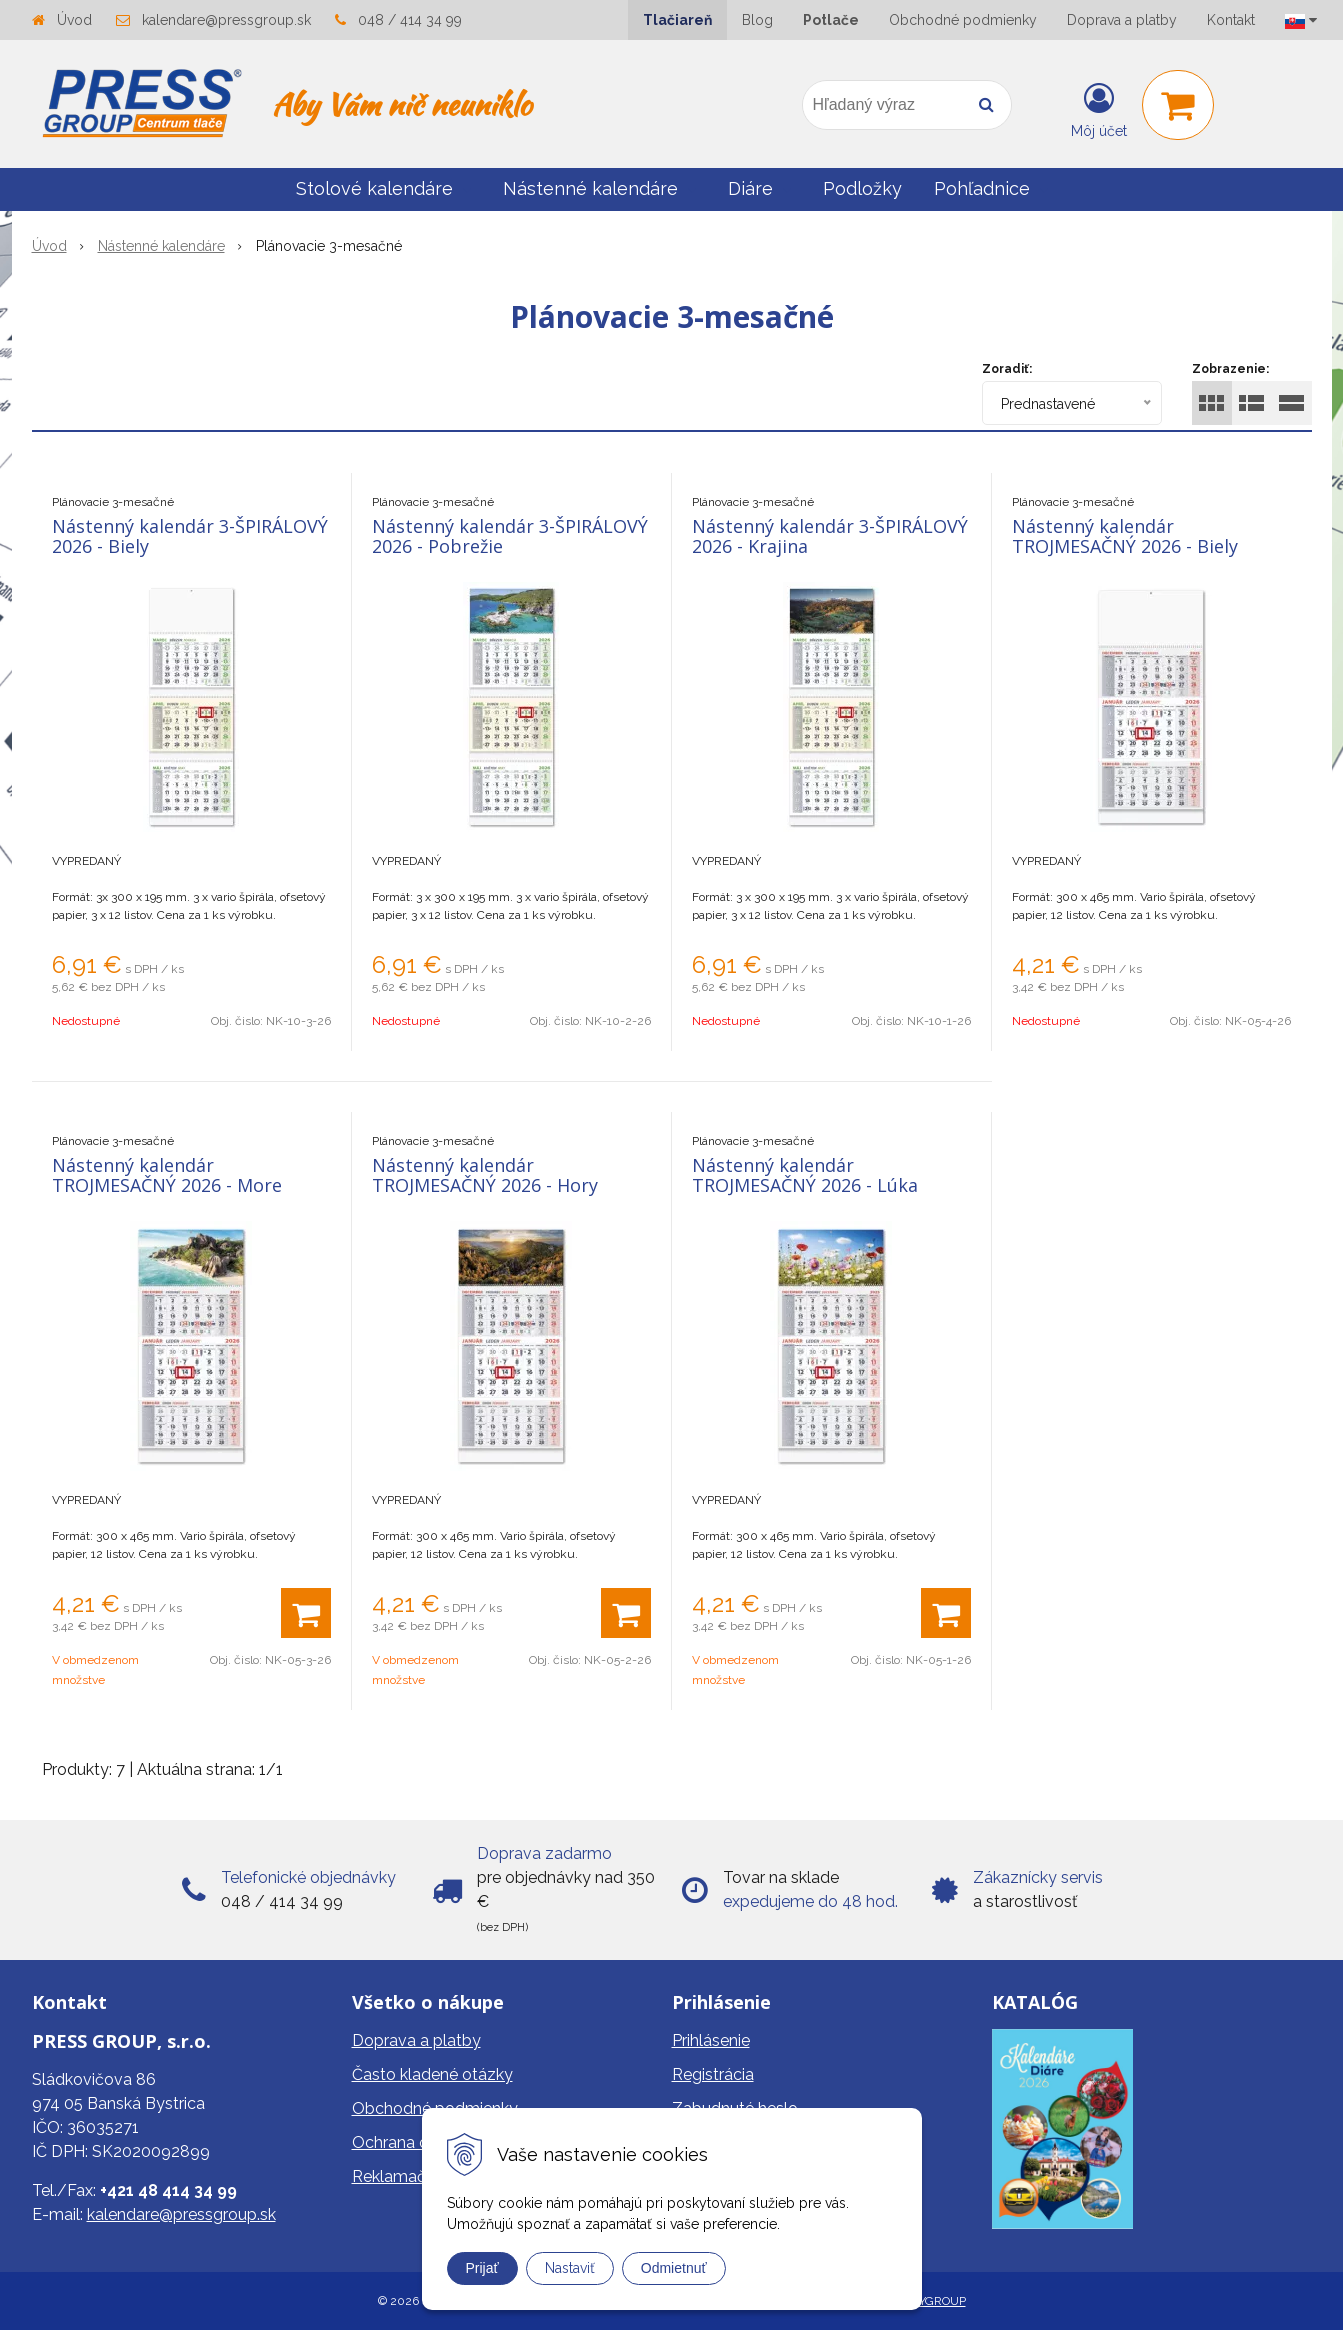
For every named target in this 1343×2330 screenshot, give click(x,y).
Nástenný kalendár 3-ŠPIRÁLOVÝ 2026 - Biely (190, 536)
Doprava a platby (1122, 20)
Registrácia (713, 2074)
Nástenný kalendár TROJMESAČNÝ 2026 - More (167, 1175)
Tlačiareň (677, 20)
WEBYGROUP (928, 2301)
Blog (757, 20)
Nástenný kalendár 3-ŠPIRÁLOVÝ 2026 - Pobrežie (510, 536)
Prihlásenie (711, 2040)
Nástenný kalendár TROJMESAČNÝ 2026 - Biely (1125, 536)
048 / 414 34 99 (410, 20)
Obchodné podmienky (963, 20)
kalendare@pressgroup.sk (226, 20)
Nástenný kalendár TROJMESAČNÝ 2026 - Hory (485, 1175)
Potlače (831, 20)
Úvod (74, 20)
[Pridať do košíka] (306, 1613)
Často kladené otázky (432, 2074)
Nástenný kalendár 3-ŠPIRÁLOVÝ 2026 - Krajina (830, 536)
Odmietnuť (674, 2268)
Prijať (482, 2268)
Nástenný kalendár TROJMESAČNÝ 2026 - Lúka (805, 1175)
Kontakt (1231, 20)
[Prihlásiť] (1099, 109)
